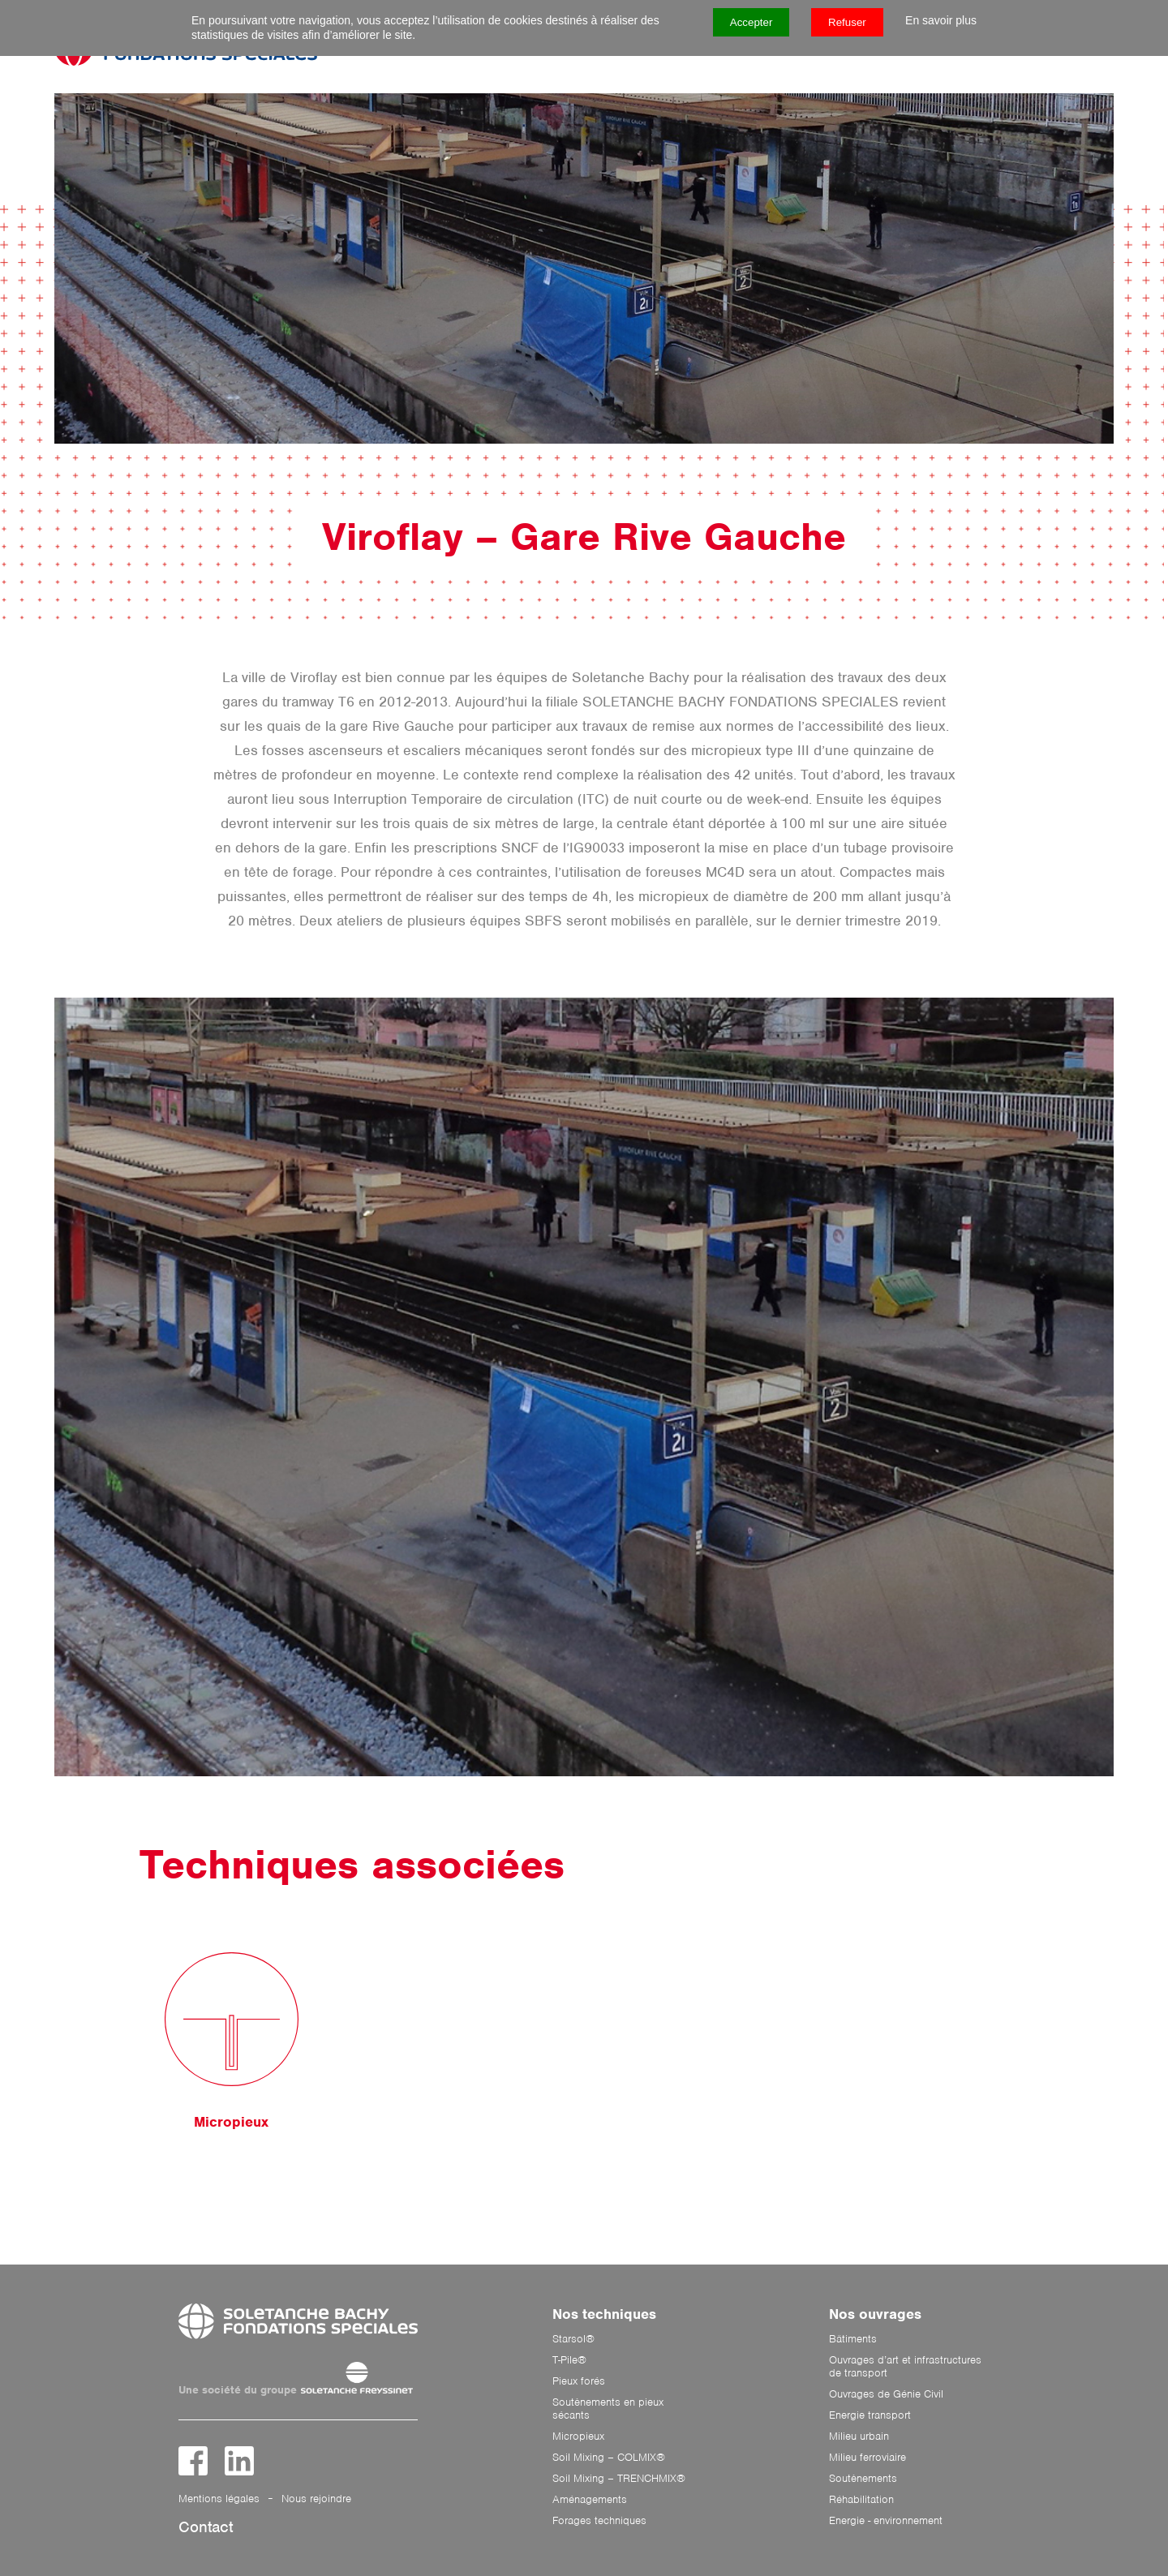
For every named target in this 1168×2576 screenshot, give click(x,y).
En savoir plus (941, 20)
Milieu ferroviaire (867, 2457)
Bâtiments (853, 2339)
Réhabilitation (861, 2499)
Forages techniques (599, 2520)
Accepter (751, 22)
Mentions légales (219, 2498)
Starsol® (573, 2339)
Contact (205, 2527)
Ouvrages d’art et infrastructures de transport (905, 2367)
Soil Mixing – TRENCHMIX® (618, 2478)
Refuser (847, 22)
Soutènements (863, 2478)
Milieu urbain (859, 2436)
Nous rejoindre (316, 2498)
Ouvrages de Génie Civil (886, 2394)
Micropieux (578, 2436)
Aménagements (589, 2499)
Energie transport (870, 2415)
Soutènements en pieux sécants (607, 2409)
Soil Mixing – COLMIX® (608, 2457)
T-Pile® (569, 2360)
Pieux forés (578, 2381)
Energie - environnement (886, 2520)
